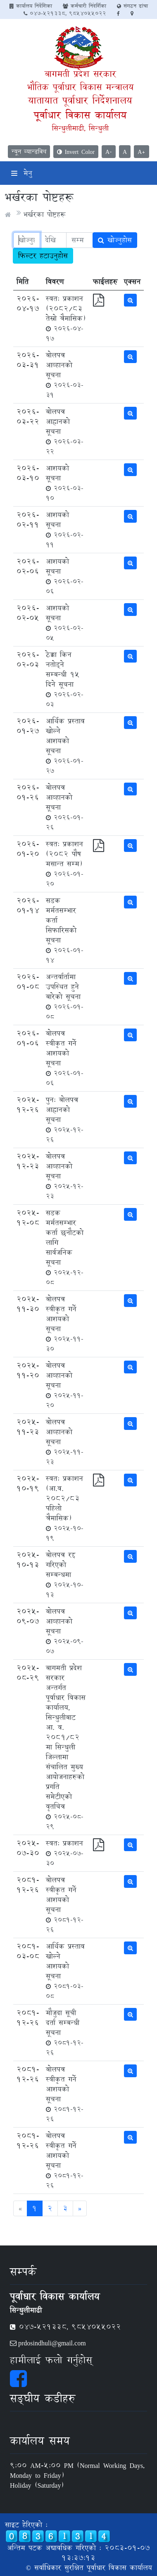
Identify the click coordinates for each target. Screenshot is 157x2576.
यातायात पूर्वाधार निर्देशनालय (80, 100)
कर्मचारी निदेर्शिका (84, 5)
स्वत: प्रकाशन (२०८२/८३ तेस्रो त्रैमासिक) (66, 318)
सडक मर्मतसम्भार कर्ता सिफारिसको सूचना (64, 930)
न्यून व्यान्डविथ (29, 151)
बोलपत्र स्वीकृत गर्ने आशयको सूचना (64, 1058)
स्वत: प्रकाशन (64, 1853)
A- (108, 151)
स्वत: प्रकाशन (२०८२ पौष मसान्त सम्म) (64, 863)
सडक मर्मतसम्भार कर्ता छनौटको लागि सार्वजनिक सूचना (64, 1247)
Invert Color (76, 151)
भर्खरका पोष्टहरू (44, 214)
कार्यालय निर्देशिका (31, 5)
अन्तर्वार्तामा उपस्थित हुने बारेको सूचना (64, 996)
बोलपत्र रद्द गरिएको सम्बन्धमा (64, 1574)
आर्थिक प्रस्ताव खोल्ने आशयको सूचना (65, 745)
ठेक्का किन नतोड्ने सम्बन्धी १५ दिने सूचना (64, 679)
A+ (141, 151)
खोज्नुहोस (115, 239)
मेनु (21, 173)
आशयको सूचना (64, 482)
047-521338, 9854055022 (65, 13)
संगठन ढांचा (132, 5)
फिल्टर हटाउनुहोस (43, 255)
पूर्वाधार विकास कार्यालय (80, 115)
